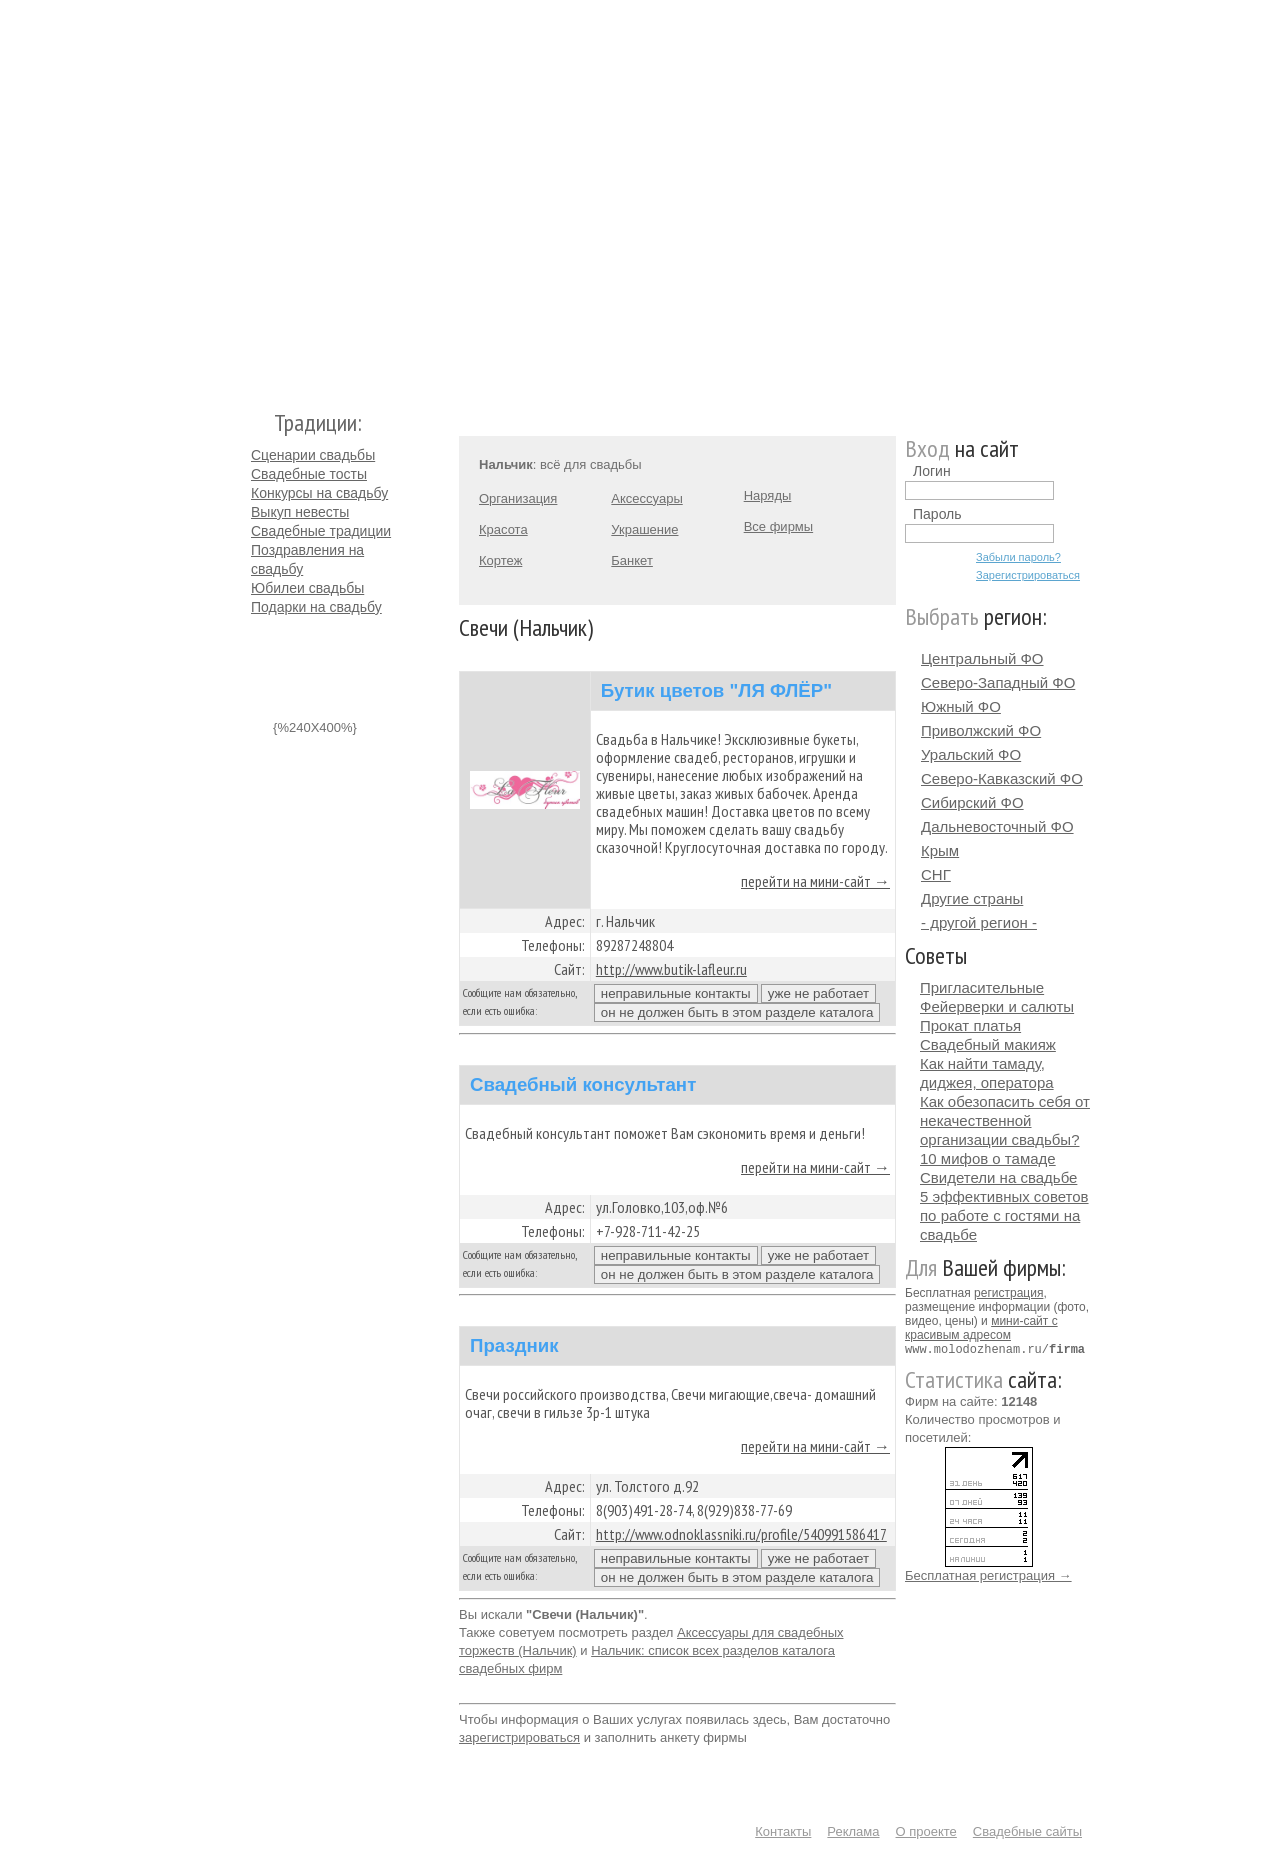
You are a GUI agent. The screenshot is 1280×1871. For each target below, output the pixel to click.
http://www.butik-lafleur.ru (671, 969)
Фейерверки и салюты (997, 1006)
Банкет (632, 560)
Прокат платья (970, 1025)
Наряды (768, 495)
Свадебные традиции (321, 531)
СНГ (936, 874)
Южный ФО (961, 706)
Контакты (783, 1831)
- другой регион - (979, 922)
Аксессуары (646, 498)
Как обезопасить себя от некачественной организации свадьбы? (1005, 1120)
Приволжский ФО (981, 730)
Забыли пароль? (1018, 557)
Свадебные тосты (309, 474)
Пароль (937, 514)
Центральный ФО (982, 658)
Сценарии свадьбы (313, 455)
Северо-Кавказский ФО (1002, 778)
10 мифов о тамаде (988, 1158)
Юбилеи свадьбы (307, 588)
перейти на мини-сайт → (815, 881)
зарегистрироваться (519, 1737)
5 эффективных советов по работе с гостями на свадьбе (1004, 1215)
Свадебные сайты (1027, 1831)
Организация (518, 498)
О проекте (926, 1831)
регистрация (1008, 1293)
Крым (940, 850)
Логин (932, 471)
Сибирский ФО (972, 802)
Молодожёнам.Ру (259, 195)
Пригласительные (982, 987)
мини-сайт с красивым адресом (981, 1328)
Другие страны (972, 898)
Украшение (644, 529)
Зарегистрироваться (1028, 575)
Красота (503, 529)
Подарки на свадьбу (316, 607)
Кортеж (500, 560)
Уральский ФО (971, 754)
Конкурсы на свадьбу (319, 493)
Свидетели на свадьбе (998, 1177)
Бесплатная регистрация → (988, 1574)
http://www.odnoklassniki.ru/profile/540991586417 (741, 1534)
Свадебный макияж (988, 1044)
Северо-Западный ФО (998, 682)
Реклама (853, 1831)
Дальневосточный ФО (997, 826)
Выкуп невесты (300, 512)
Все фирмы (778, 526)
